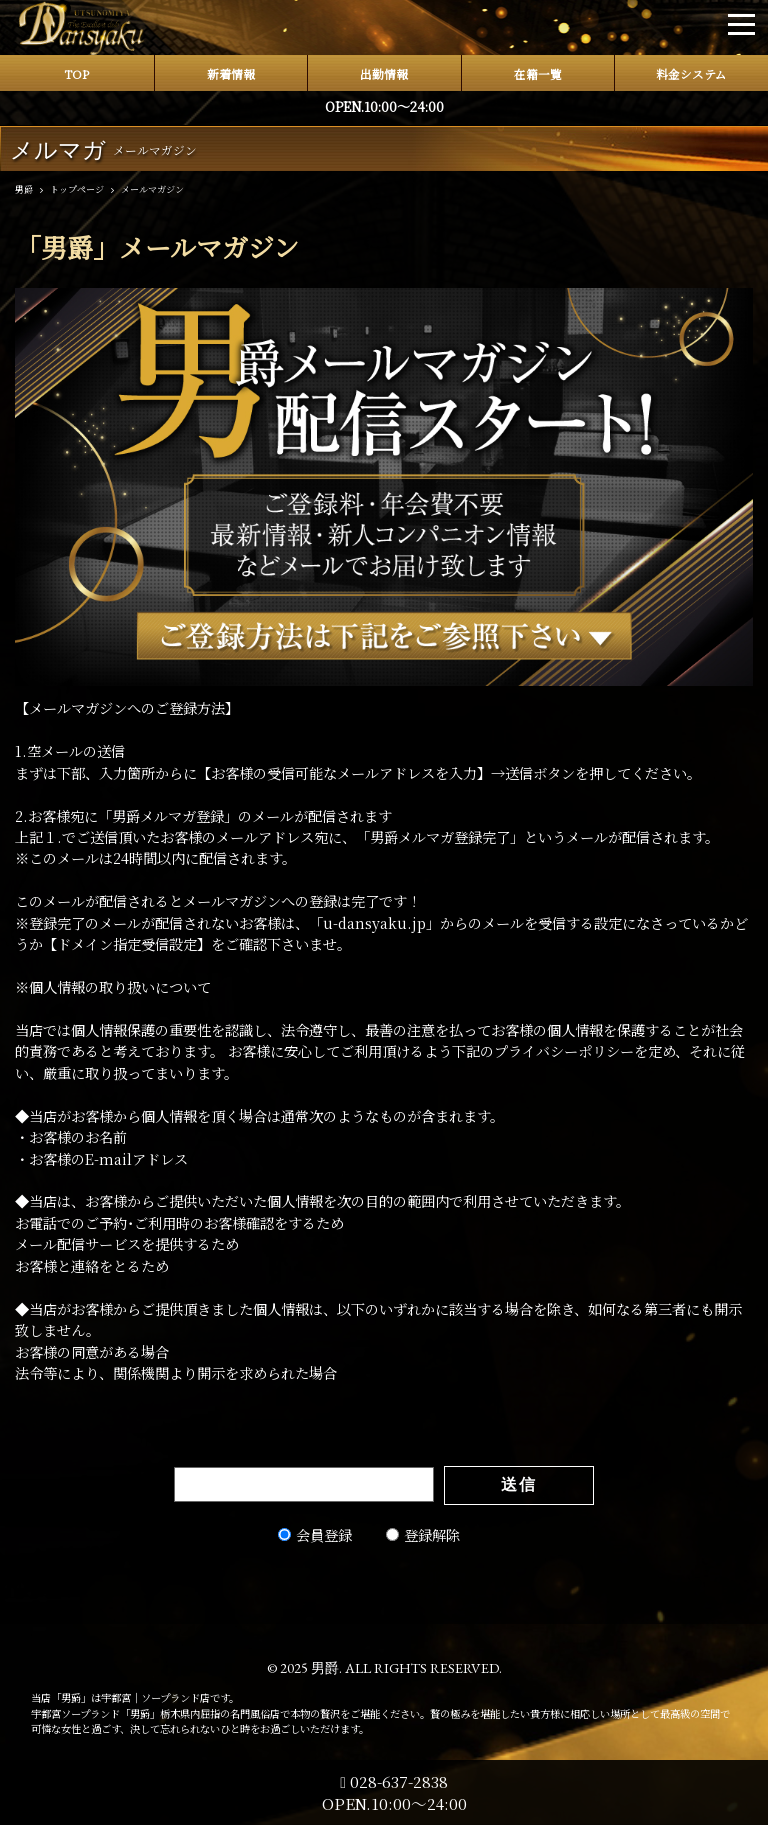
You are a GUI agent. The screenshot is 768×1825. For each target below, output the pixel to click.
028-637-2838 (394, 1781)
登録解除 (432, 1535)
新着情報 (231, 74)
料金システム (691, 74)
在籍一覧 (538, 74)
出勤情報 (384, 74)
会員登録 (324, 1535)
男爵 (325, 1668)
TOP (76, 74)
